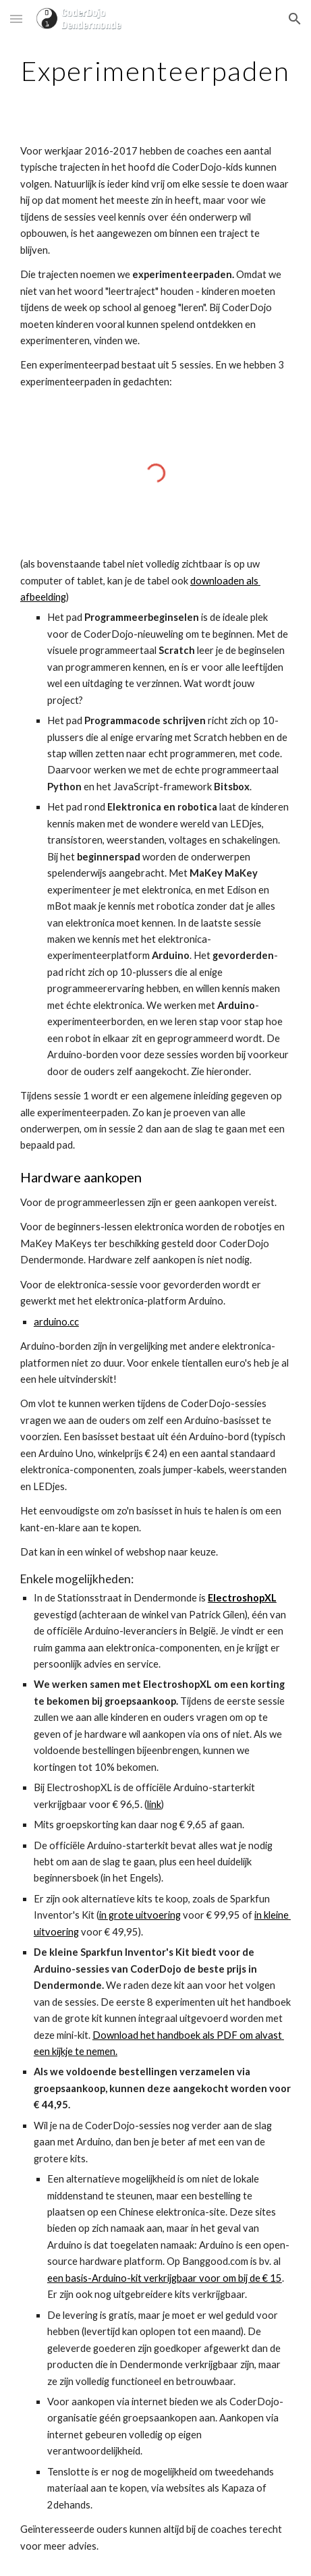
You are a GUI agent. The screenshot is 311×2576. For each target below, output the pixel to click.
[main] (155, 71)
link (154, 1804)
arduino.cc (56, 1321)
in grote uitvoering (140, 1915)
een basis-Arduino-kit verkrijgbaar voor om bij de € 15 (164, 2278)
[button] (16, 18)
